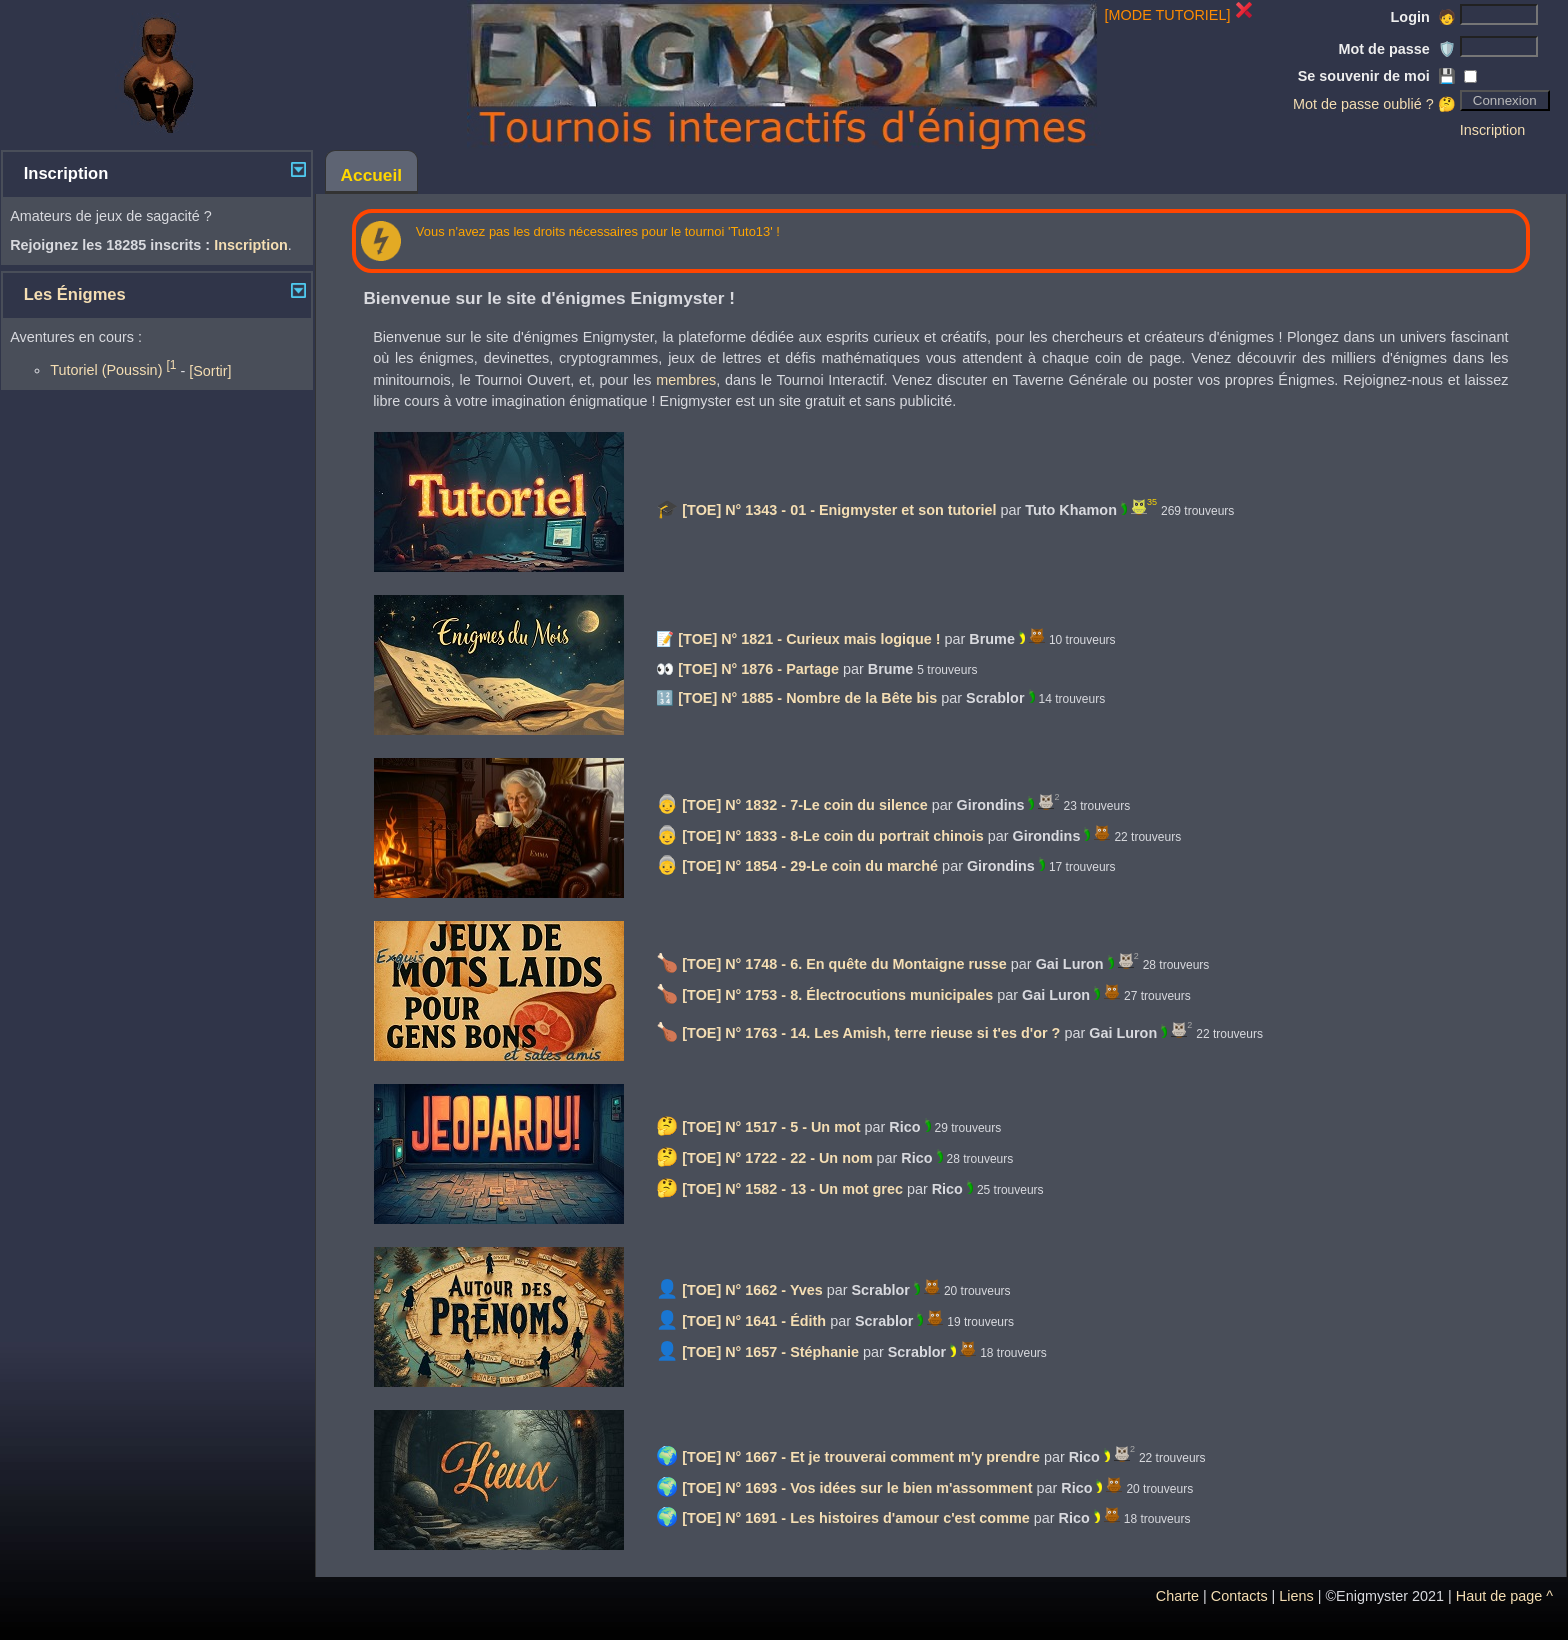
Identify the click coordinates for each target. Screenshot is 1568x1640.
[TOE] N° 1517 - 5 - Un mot (771, 1127)
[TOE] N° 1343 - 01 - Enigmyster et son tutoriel (839, 510)
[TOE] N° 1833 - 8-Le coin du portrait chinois (832, 836)
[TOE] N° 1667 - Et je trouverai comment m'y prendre (861, 1457)
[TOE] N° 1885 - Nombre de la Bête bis (807, 698)
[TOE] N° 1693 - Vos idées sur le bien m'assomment (857, 1488)
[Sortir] (210, 370)
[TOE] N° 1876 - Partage (758, 669)
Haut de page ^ (1504, 1596)
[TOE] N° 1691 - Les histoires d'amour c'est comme (855, 1518)
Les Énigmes (75, 294)
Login (1423, 17)
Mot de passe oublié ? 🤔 (1374, 104)
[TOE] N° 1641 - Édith (754, 1321)
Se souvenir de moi (1377, 76)
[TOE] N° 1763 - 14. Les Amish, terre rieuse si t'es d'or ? (871, 1033)
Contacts (1239, 1596)
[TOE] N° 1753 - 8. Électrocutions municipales (837, 995)
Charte (1177, 1596)
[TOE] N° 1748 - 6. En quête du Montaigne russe (844, 964)
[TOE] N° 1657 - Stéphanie (770, 1352)
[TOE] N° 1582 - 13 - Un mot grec (792, 1189)
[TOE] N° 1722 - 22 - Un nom (777, 1158)
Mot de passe (1397, 49)
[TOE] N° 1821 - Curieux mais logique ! (809, 639)
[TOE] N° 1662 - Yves (752, 1290)
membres (686, 380)
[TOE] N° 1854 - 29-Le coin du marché (810, 866)
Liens (1296, 1596)
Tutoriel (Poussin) (113, 370)
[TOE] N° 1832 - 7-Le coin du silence (804, 805)
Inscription (1493, 130)
